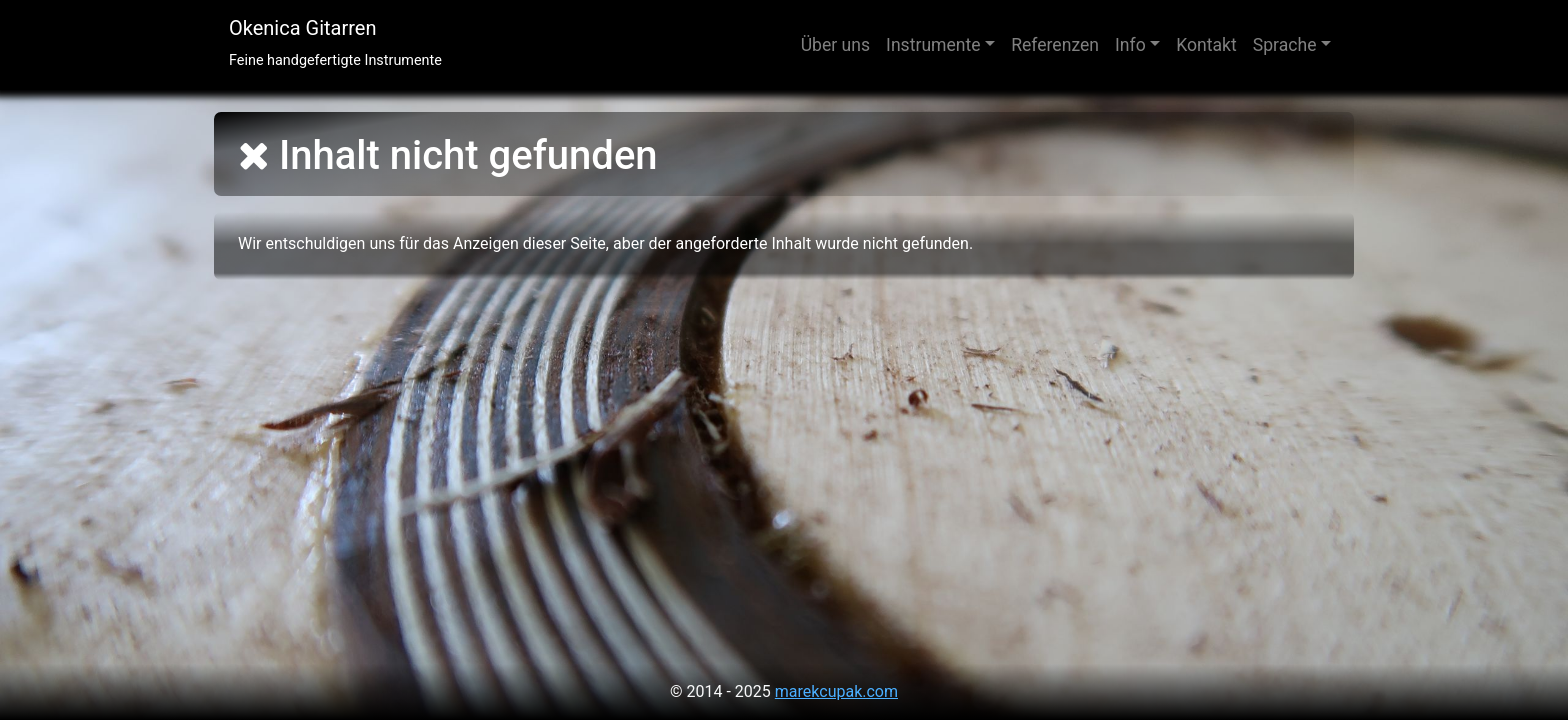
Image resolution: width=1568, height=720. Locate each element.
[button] (1292, 45)
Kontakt (1206, 45)
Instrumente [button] (933, 45)
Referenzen (1055, 45)
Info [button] (1130, 45)
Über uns (835, 45)
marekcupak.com (836, 691)
